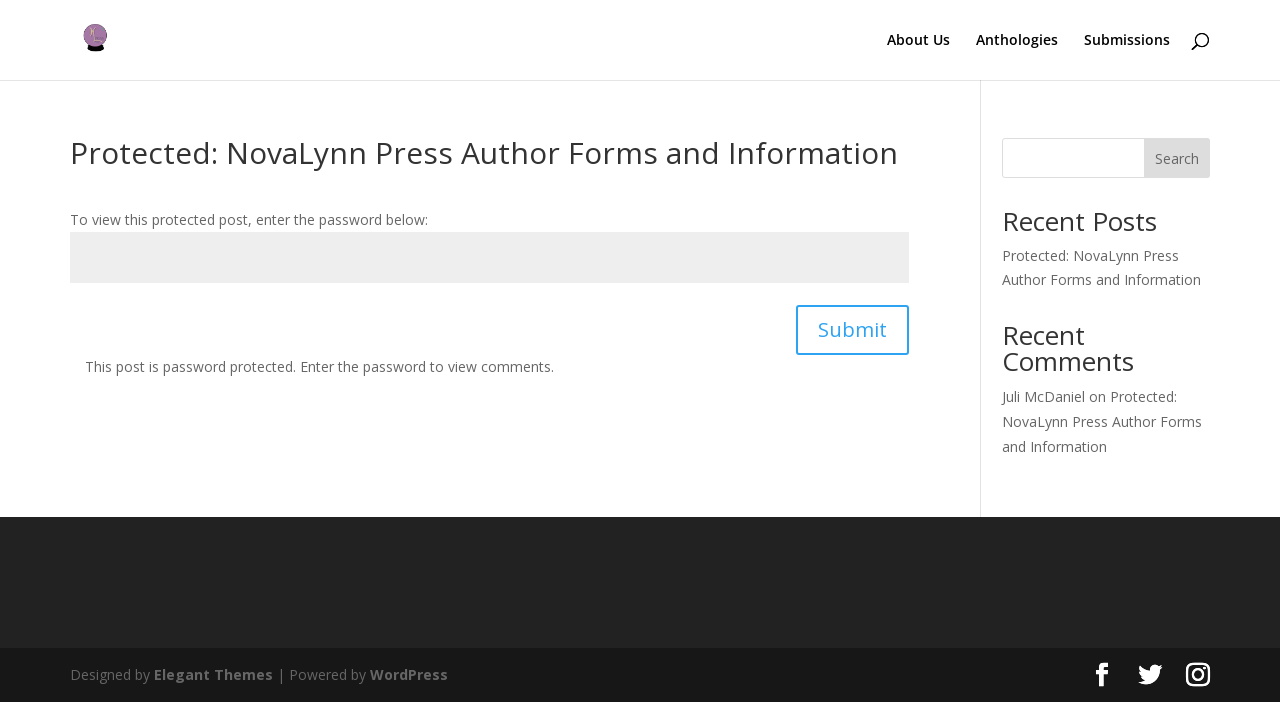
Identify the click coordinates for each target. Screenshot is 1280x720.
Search (1177, 158)
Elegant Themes (213, 674)
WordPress (409, 674)
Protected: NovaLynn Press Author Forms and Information (1102, 421)
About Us (918, 41)
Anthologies (1017, 41)
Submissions (1127, 41)
